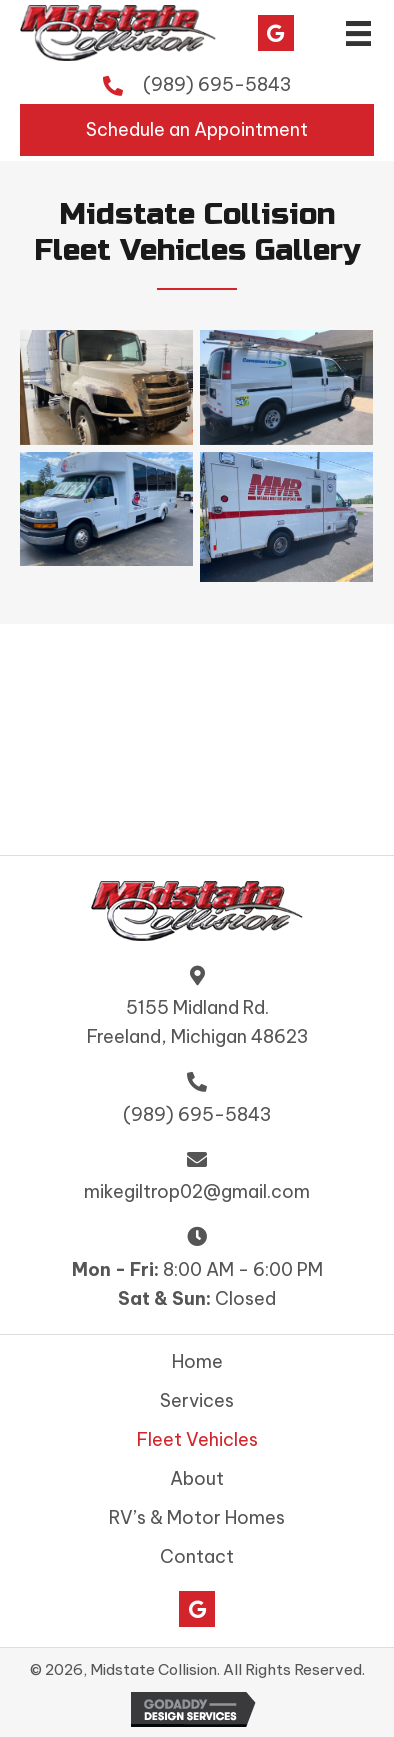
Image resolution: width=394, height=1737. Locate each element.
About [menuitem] (197, 1479)
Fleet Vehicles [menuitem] (197, 1440)
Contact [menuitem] (197, 1557)
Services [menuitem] (197, 1401)
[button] (276, 33)
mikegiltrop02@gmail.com (197, 1191)
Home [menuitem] (197, 1362)
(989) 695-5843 (217, 84)
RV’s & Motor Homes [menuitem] (197, 1518)
